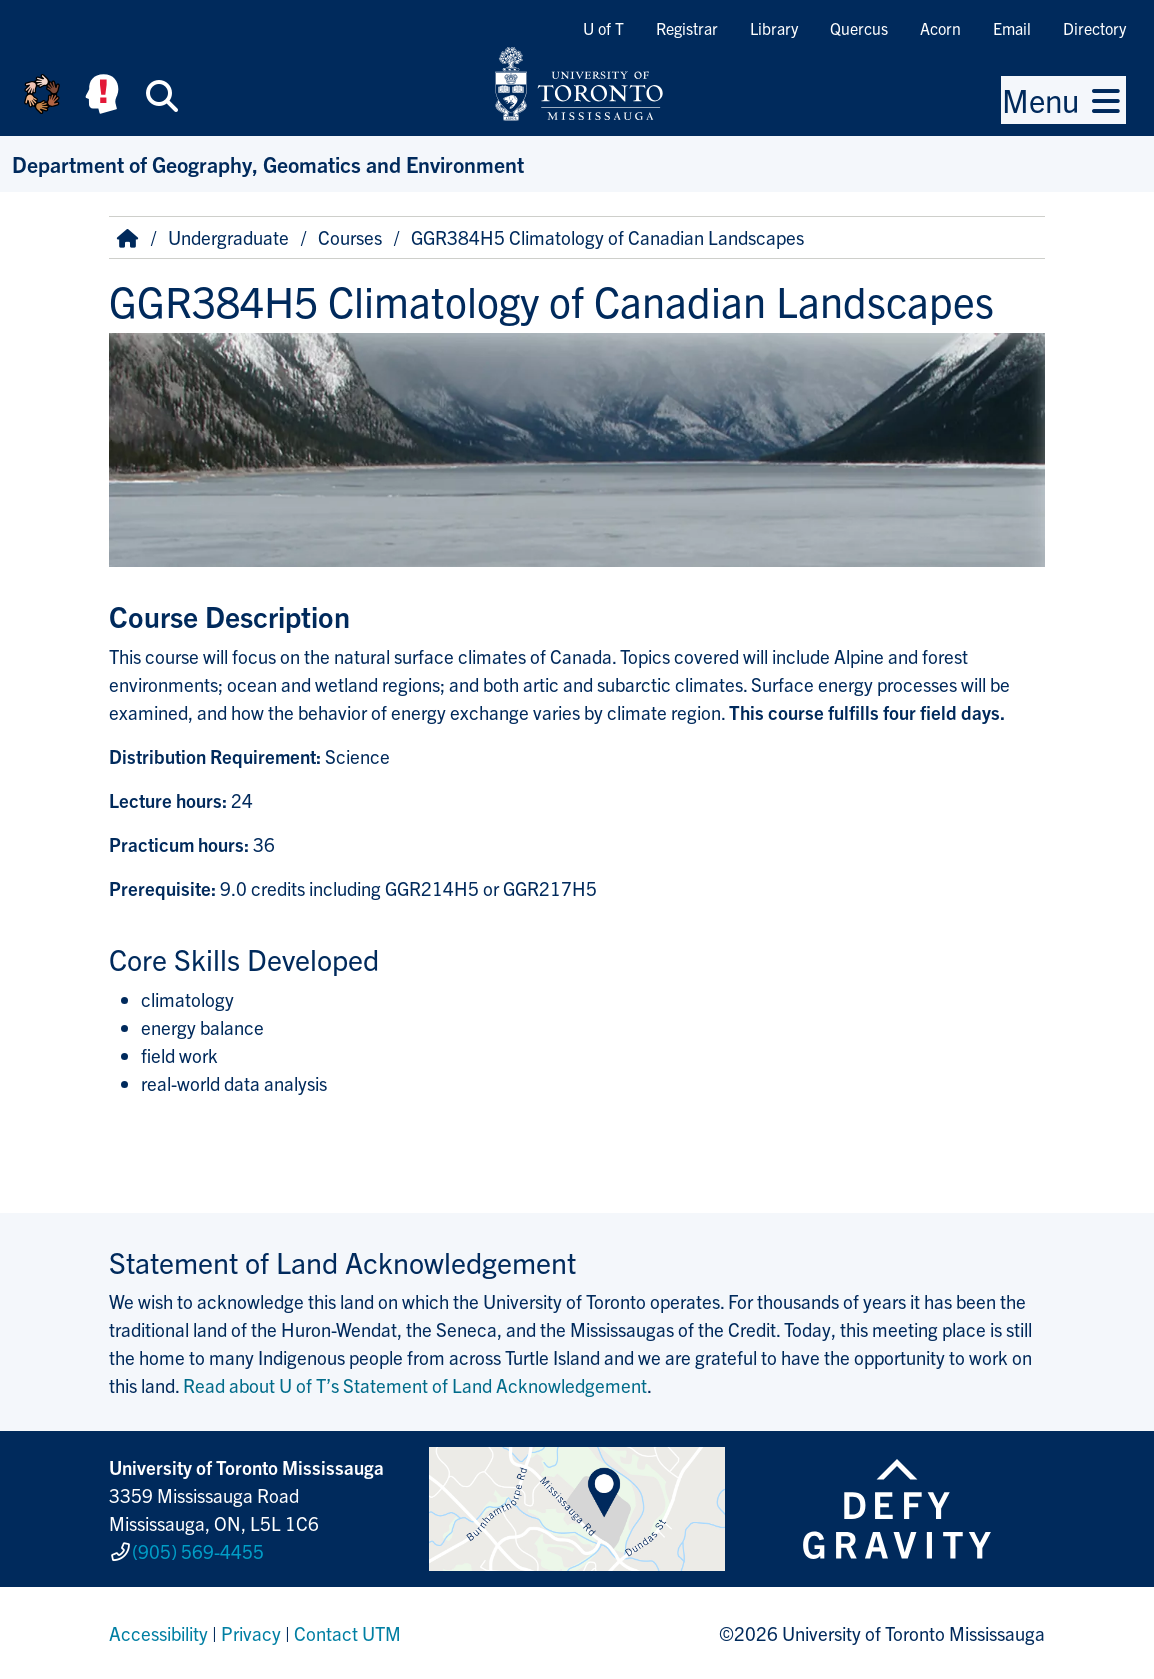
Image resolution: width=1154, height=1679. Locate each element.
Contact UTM (347, 1633)
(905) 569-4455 (198, 1551)
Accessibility (158, 1633)
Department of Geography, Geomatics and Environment (268, 163)
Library (774, 28)
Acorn (940, 28)
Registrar (687, 28)
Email (1012, 28)
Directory (1094, 28)
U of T (603, 28)
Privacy (251, 1633)
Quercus (859, 28)
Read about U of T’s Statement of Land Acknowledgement (415, 1385)
